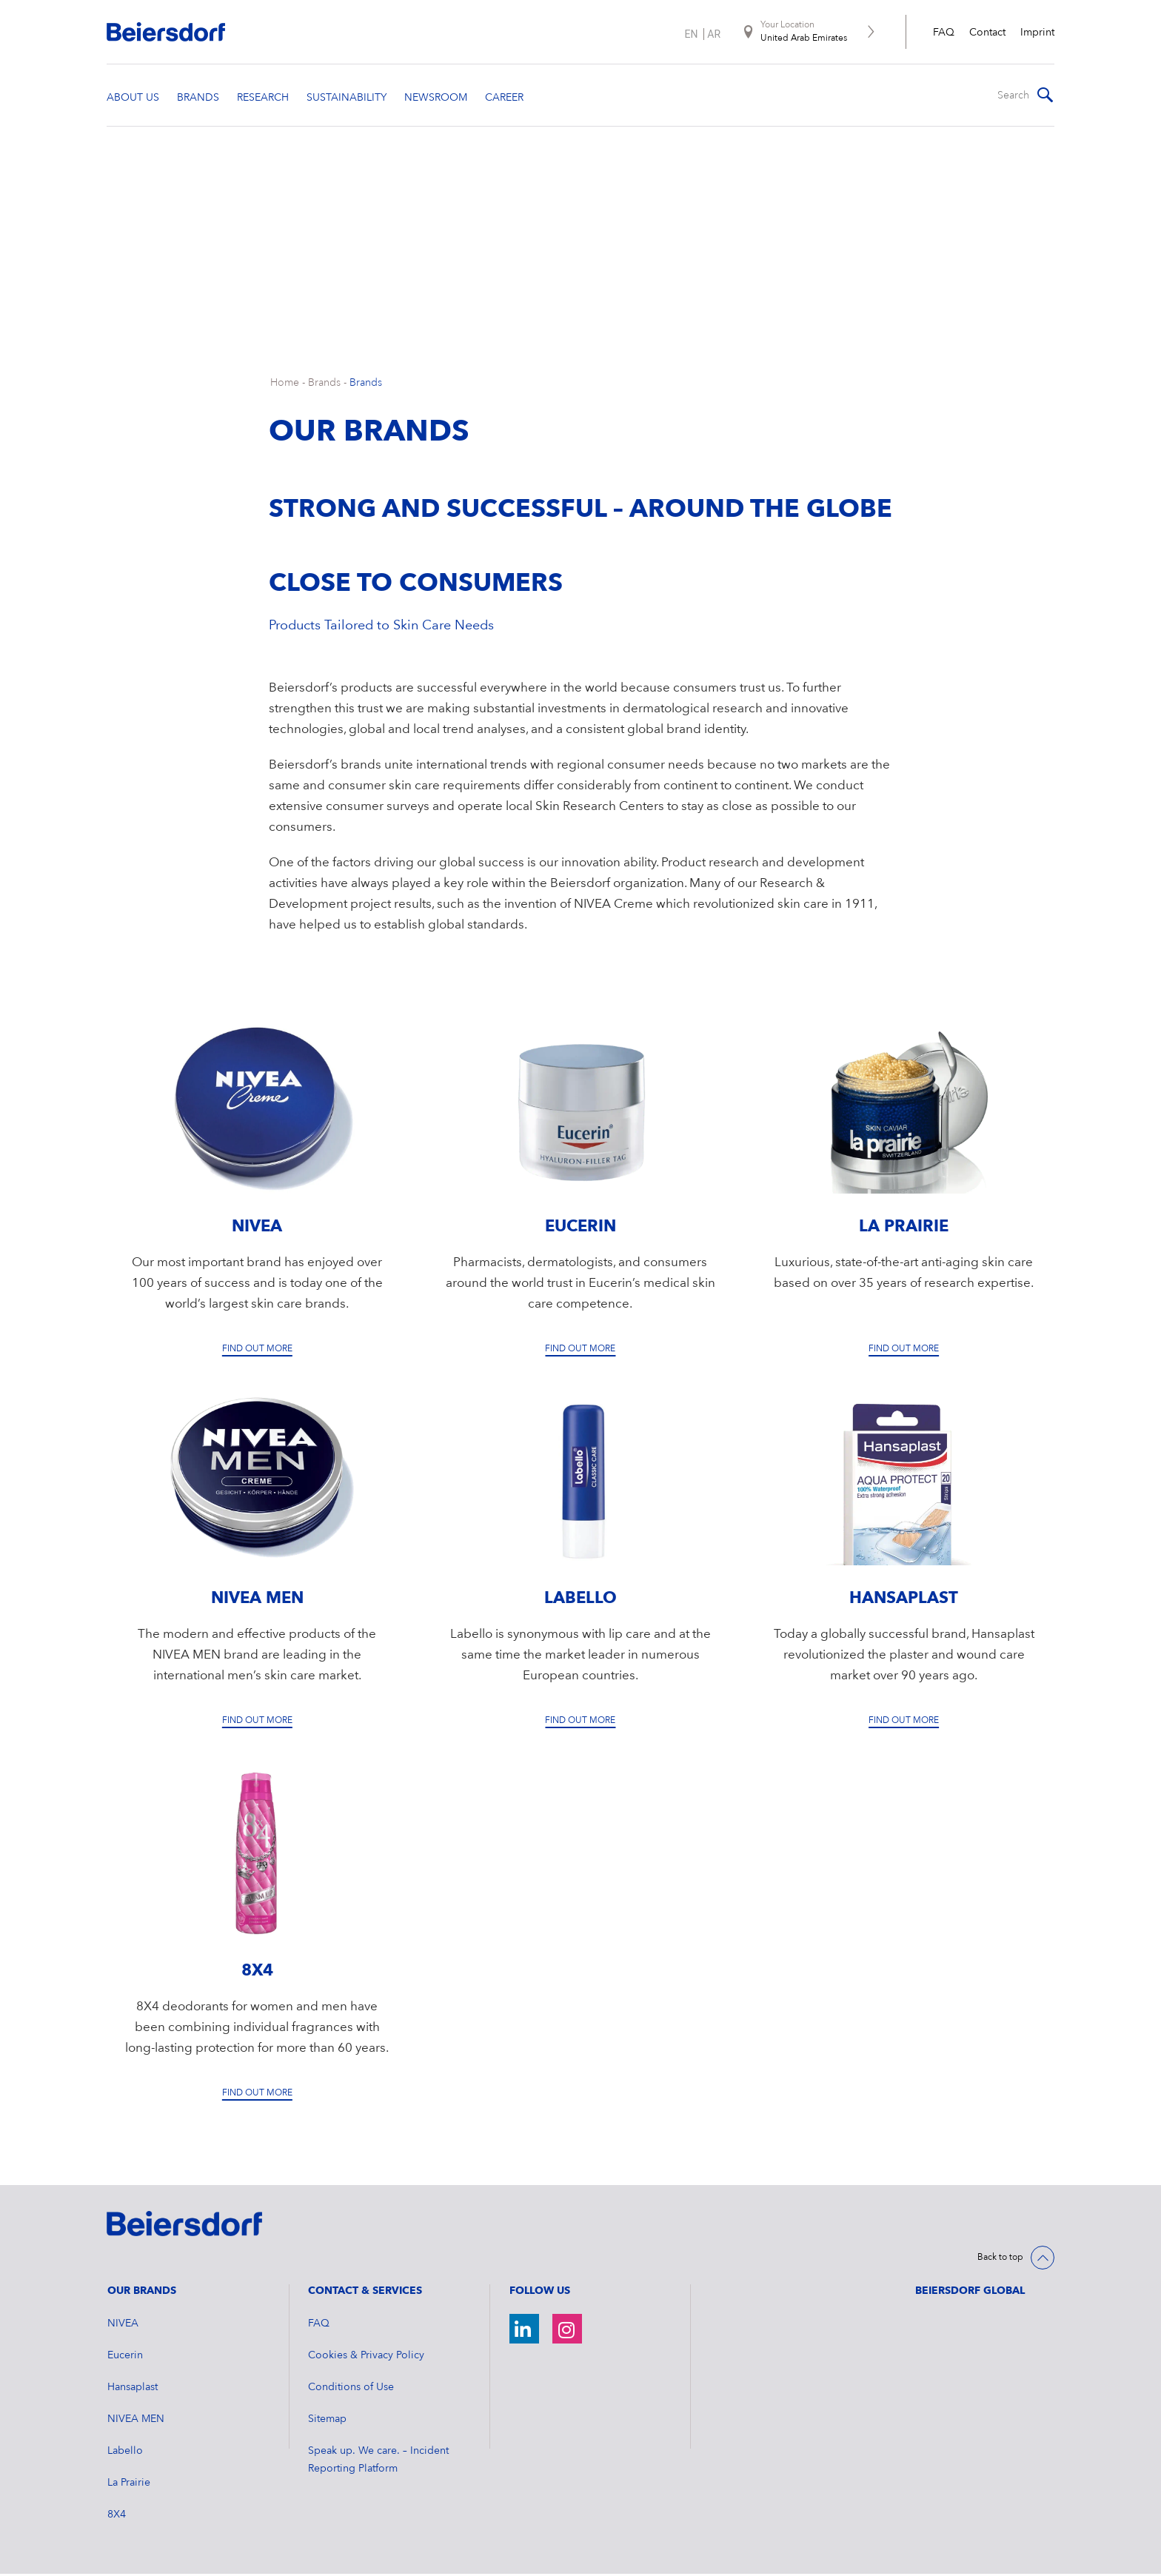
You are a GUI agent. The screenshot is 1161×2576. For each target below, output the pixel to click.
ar (713, 34)
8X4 (116, 2517)
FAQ (943, 32)
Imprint (1037, 32)
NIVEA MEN (135, 2421)
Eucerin (125, 2357)
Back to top (1000, 2259)
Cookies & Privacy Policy (366, 2357)
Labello (125, 2453)
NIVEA (122, 2326)
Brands (324, 385)
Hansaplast (132, 2389)
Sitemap (327, 2421)
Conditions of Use (351, 2389)
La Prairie (128, 2485)
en (690, 34)
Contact (987, 32)
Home (284, 385)
